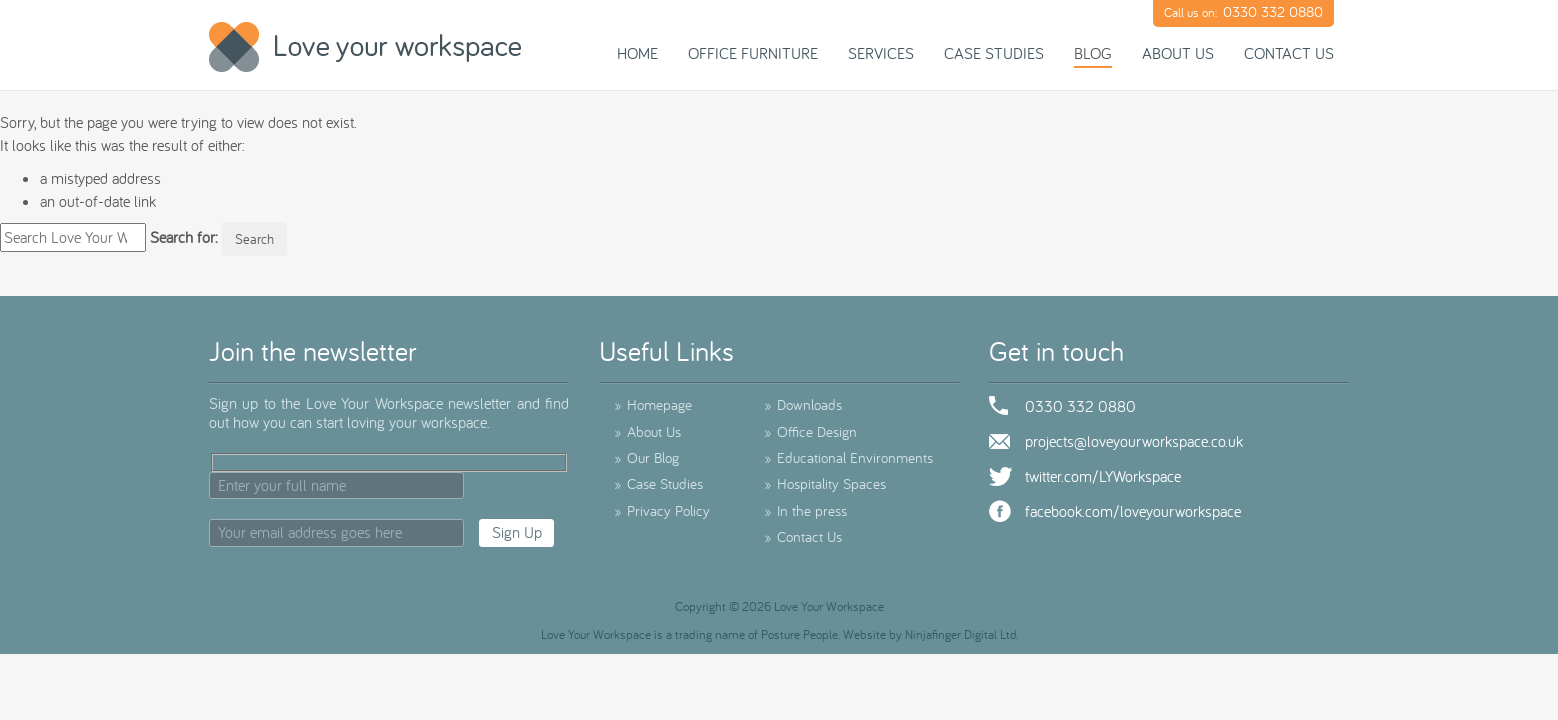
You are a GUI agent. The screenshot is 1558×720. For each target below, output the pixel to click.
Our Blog (646, 457)
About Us (1178, 53)
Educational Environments (848, 457)
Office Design (810, 431)
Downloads (803, 404)
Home (637, 53)
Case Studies (994, 53)
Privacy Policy (662, 510)
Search (254, 239)
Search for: (184, 237)
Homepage (653, 404)
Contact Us (1289, 53)
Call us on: (1243, 11)
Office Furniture (753, 53)
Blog (1093, 53)
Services (881, 53)
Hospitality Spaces (825, 483)
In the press (805, 510)
